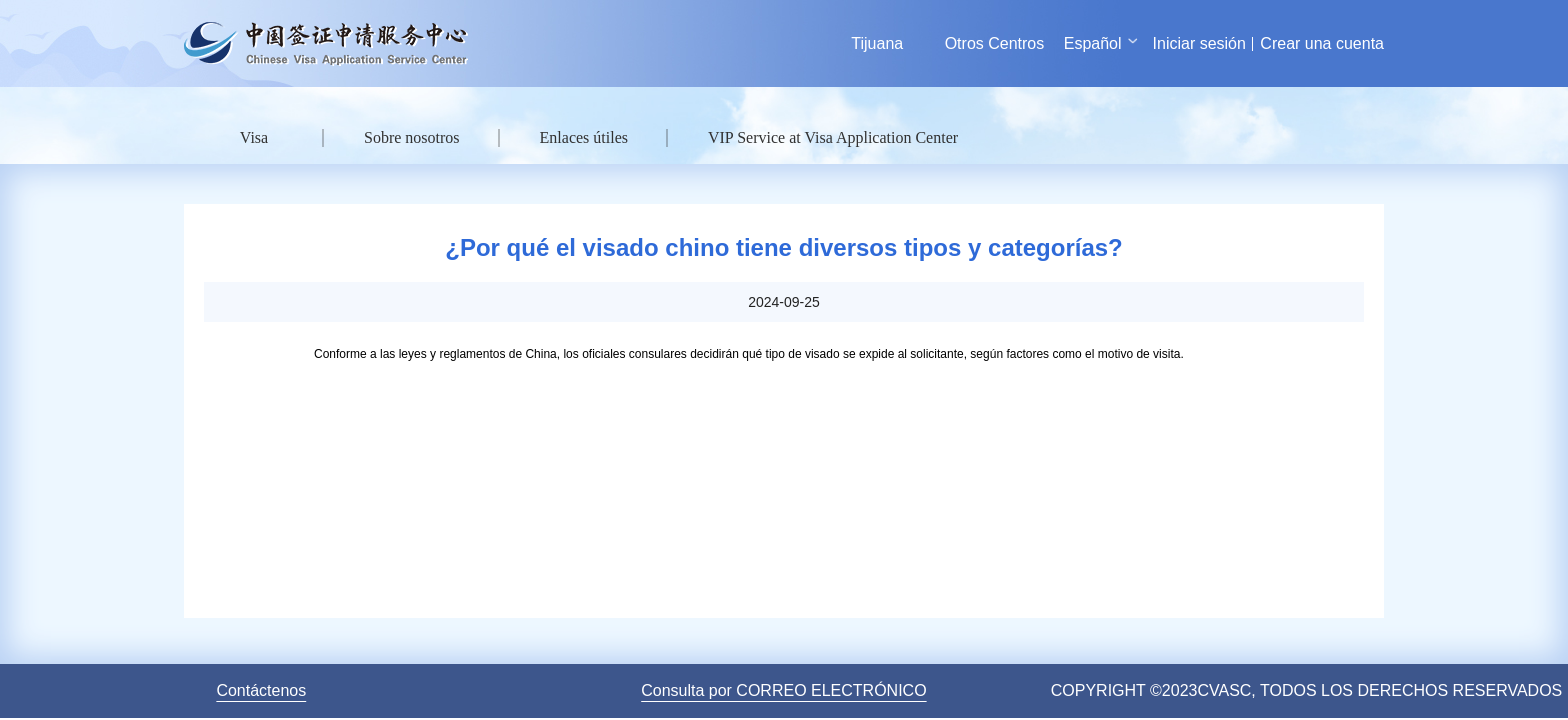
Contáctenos (261, 690)
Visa (254, 137)
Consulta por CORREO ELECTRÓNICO (783, 690)
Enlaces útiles (584, 137)
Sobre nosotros (412, 137)
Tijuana (877, 43)
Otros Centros (995, 43)
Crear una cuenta (1322, 43)
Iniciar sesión (1199, 43)
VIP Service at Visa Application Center (833, 137)
